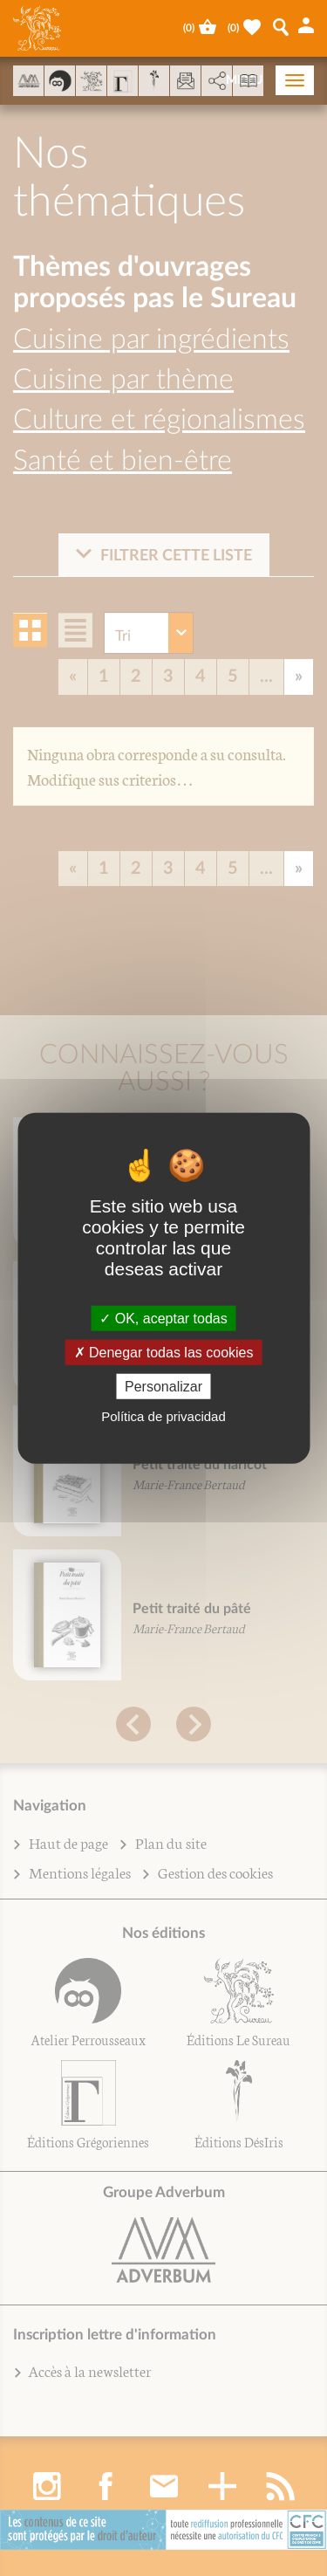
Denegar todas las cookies (164, 1351)
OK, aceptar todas (163, 1317)
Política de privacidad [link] (163, 1416)
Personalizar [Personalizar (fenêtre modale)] (163, 1386)
